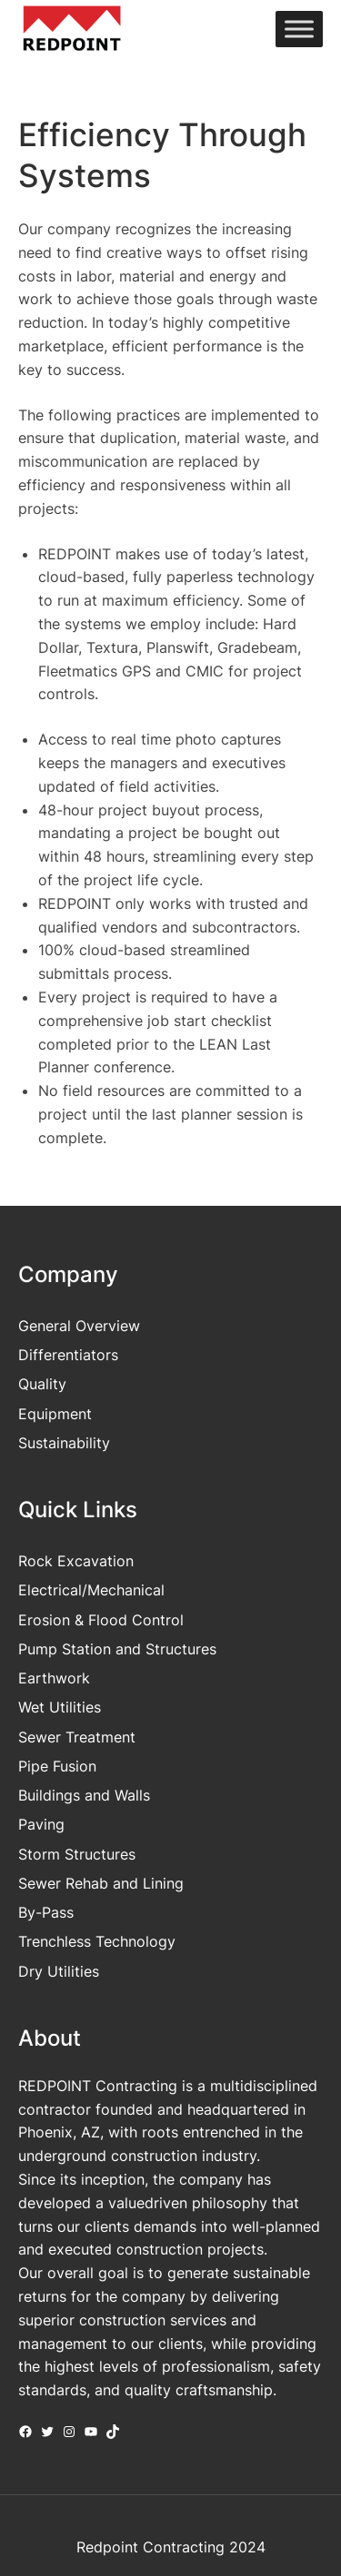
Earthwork (54, 1678)
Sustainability (64, 1443)
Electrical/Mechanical (91, 1590)
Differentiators (68, 1355)
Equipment (55, 1414)
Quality (42, 1384)
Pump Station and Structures (117, 1649)
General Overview (79, 1326)
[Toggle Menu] (299, 29)
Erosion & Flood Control (101, 1620)
